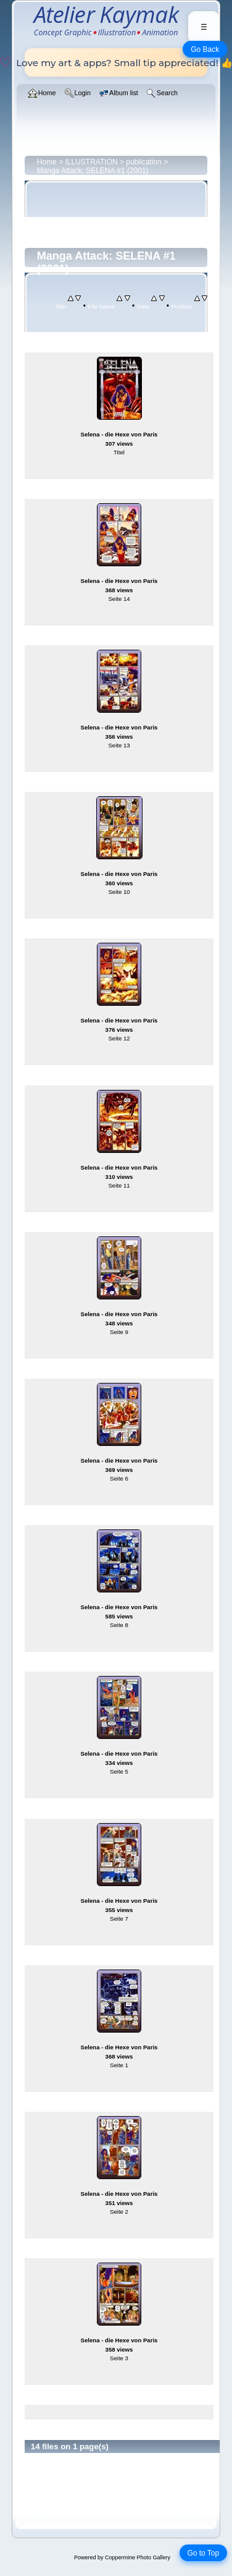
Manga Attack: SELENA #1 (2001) (93, 170)
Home (47, 162)
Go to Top (203, 2553)
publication (143, 162)
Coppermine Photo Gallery (137, 2557)
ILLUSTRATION (91, 162)
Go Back (205, 49)
